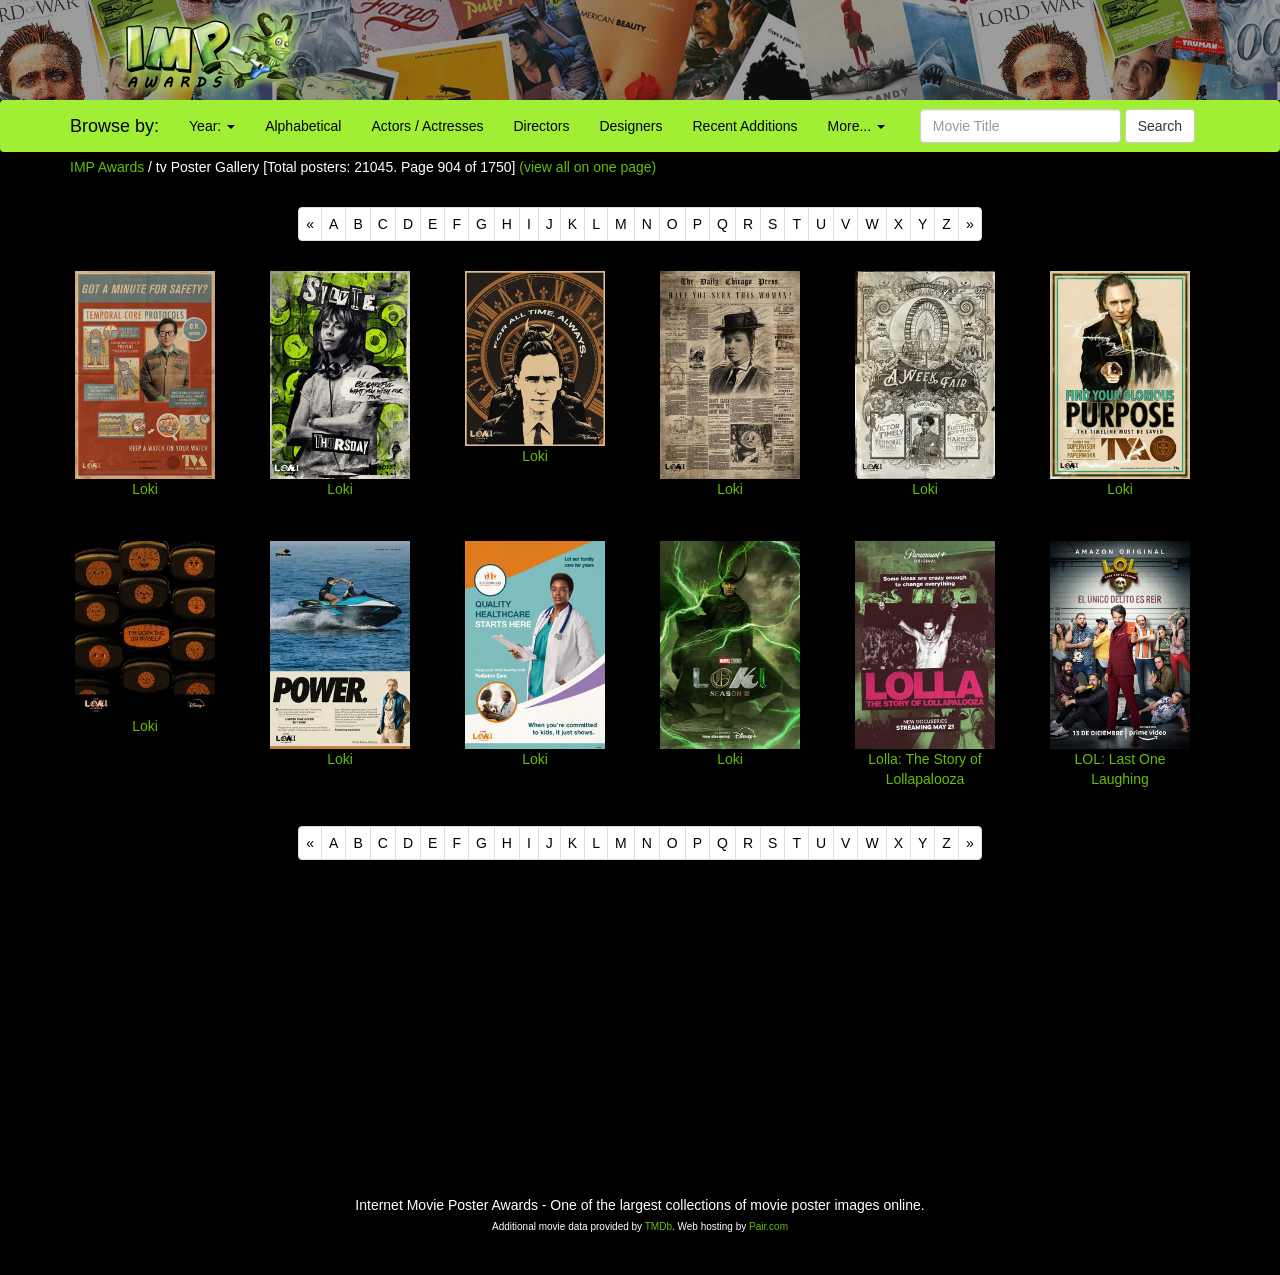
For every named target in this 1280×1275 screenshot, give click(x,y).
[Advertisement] (800, 50)
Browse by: (114, 126)
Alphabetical (303, 126)
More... (856, 126)
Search (1160, 126)
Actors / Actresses (427, 126)
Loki (145, 489)
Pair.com (768, 1226)
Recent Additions (745, 126)
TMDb (658, 1226)
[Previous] (310, 224)
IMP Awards (107, 167)
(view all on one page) (587, 167)
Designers (630, 126)
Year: (212, 126)
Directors (541, 126)
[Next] (970, 224)
